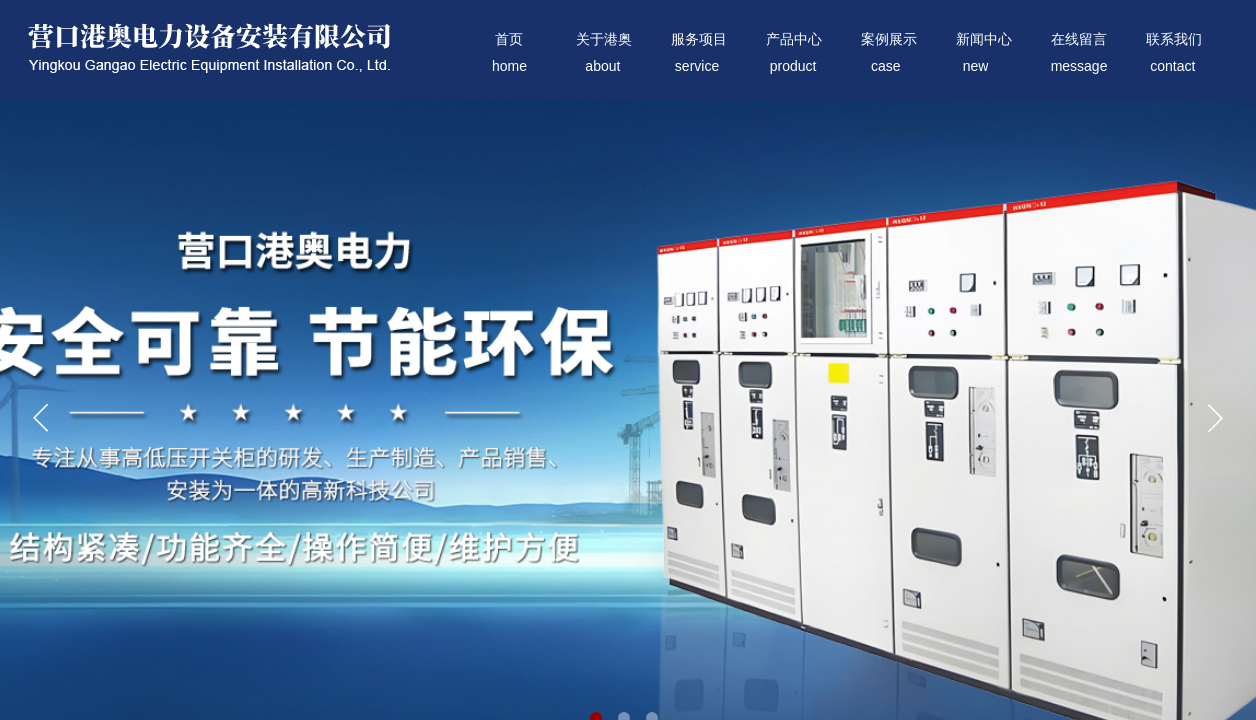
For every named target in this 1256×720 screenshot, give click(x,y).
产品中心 (794, 39)
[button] (1215, 418)
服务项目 (699, 39)
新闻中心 (984, 39)
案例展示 (889, 39)
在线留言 (1079, 39)
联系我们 (1174, 39)
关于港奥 (604, 39)
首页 (509, 39)
